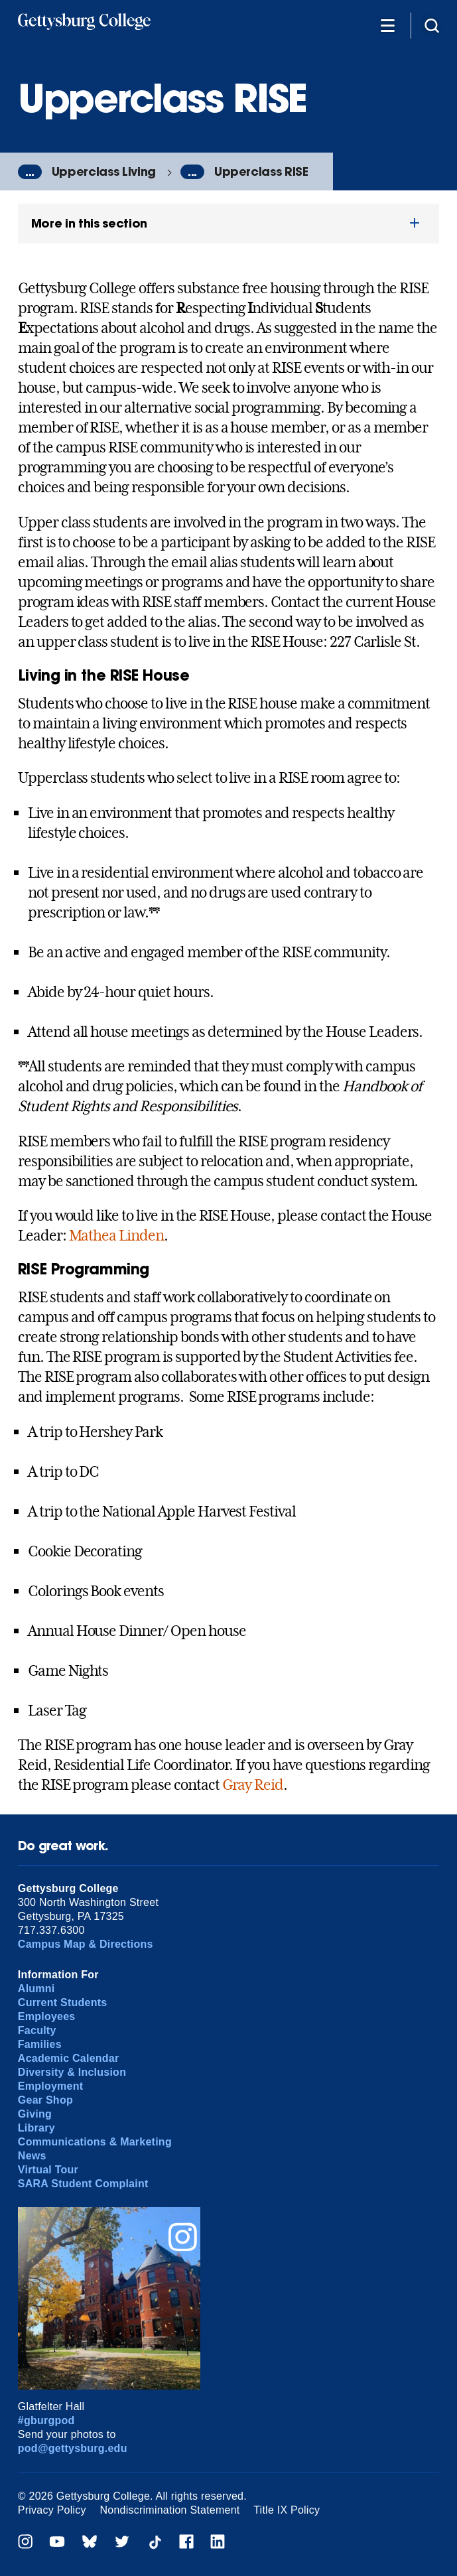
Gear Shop (45, 2100)
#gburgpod (46, 2420)
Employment (50, 2086)
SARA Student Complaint (83, 2183)
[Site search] (431, 25)
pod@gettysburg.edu (72, 2448)
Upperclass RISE (261, 171)
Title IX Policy (286, 2510)
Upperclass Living (104, 171)
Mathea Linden (116, 1235)
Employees (47, 2016)
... (29, 172)
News (32, 2155)
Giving (35, 2114)
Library (36, 2128)
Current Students (62, 2002)
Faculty (37, 2030)
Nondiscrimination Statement (169, 2510)
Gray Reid (253, 1784)
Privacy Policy (52, 2510)
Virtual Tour (48, 2169)
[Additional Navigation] (387, 25)
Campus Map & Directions (85, 1944)
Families (40, 2044)
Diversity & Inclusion (72, 2072)
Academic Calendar (68, 2058)
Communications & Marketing (95, 2141)
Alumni (36, 1988)
